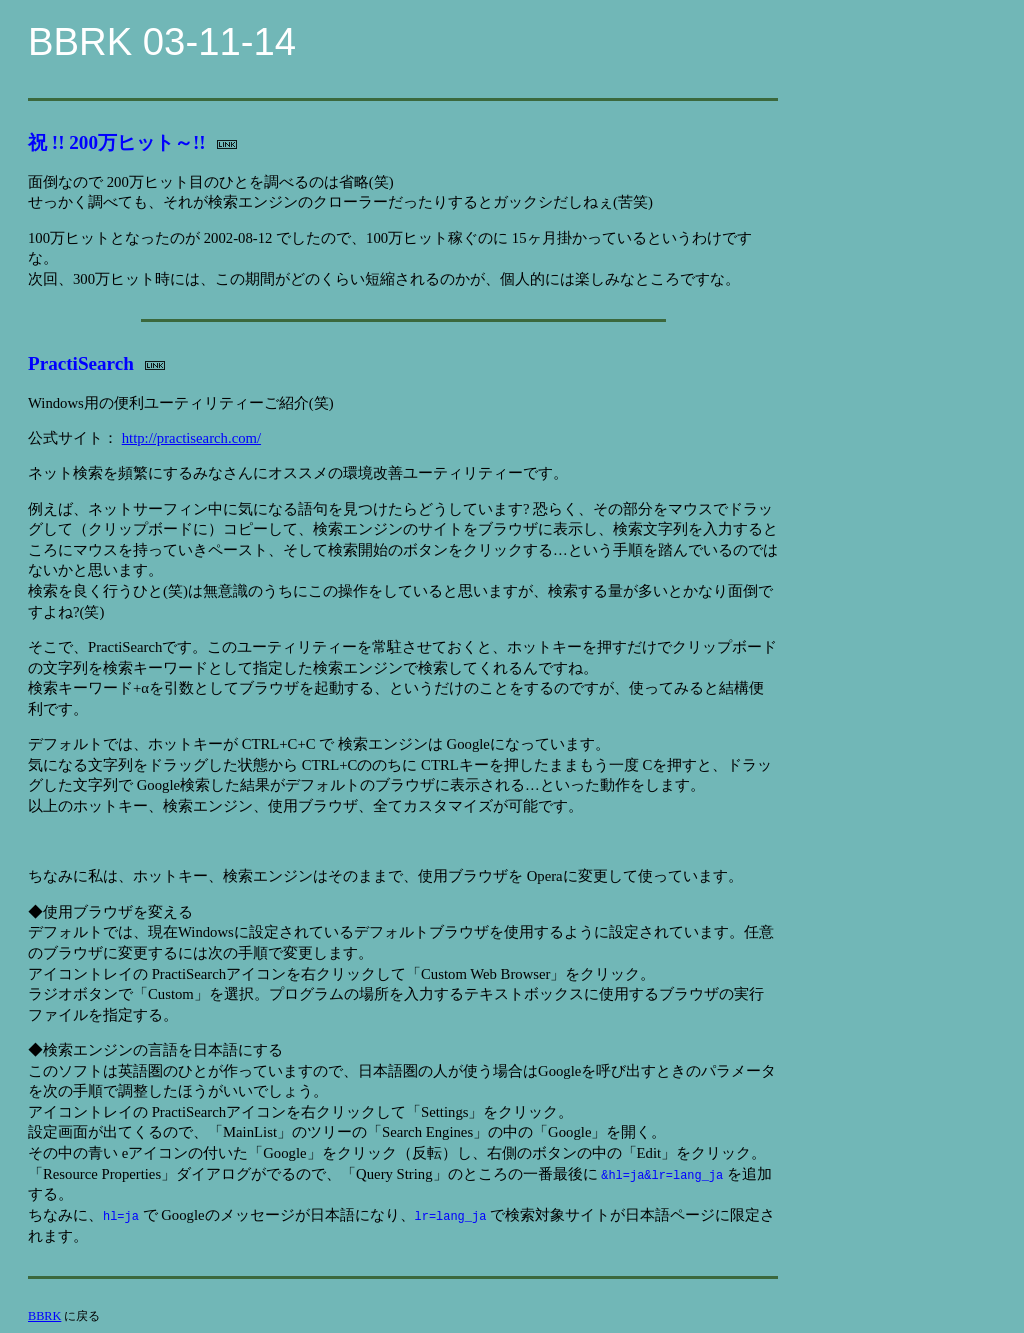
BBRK (44, 1316)
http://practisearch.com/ (191, 438)
